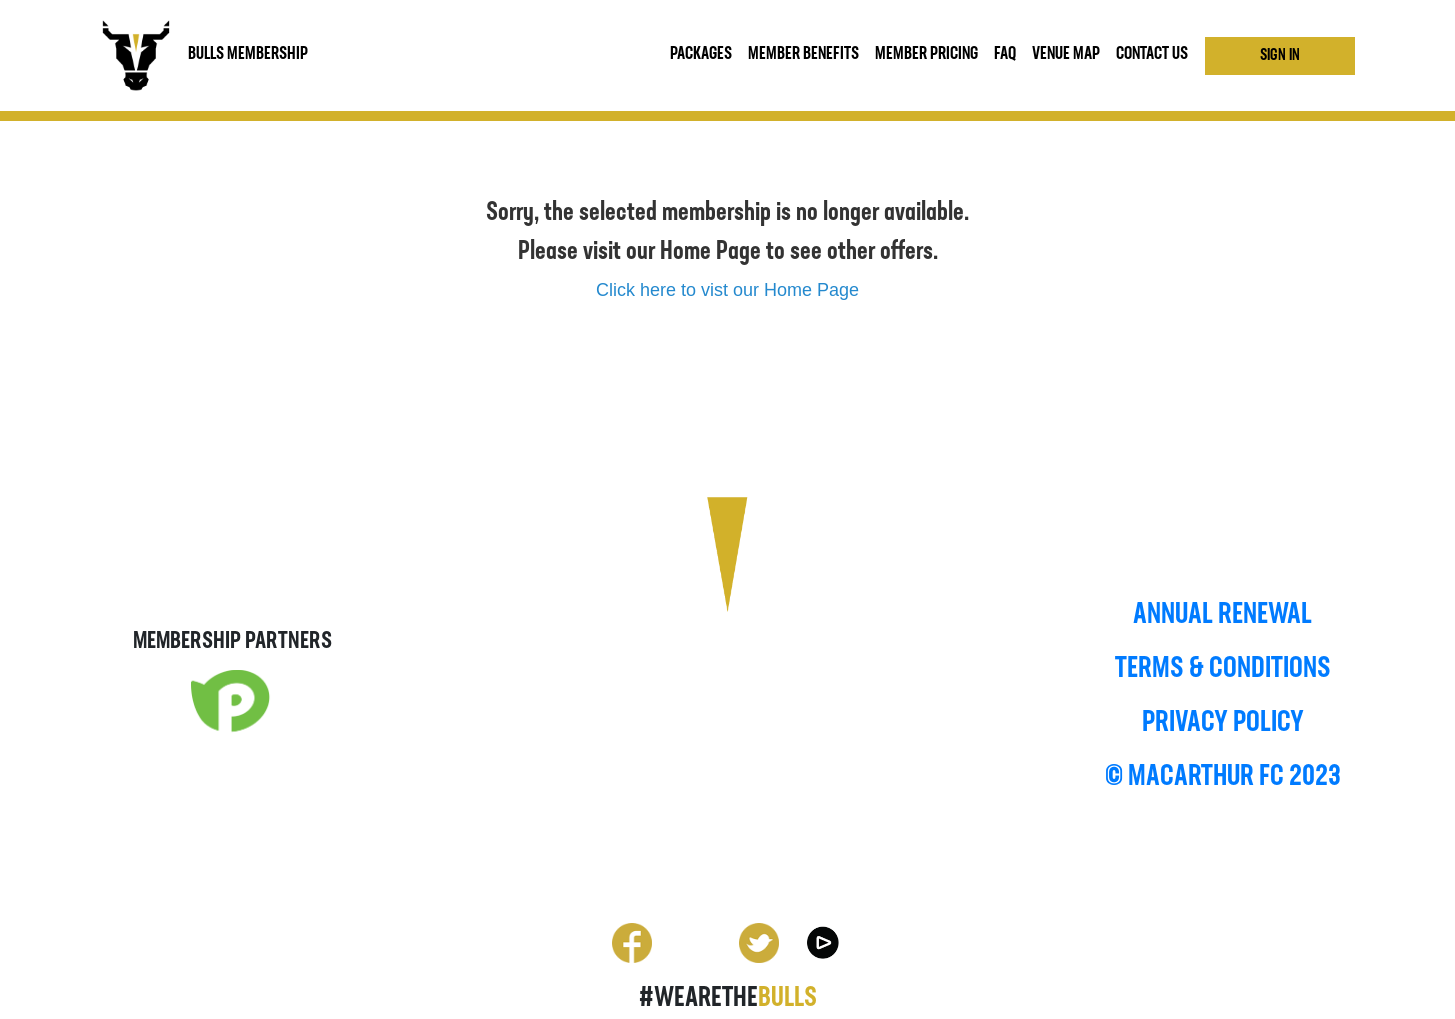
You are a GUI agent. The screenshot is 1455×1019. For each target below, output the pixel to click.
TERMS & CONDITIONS (1223, 669)
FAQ (1005, 54)
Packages (701, 54)
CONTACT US (1152, 54)
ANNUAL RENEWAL (1222, 615)
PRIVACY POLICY (1223, 723)
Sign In (1280, 56)
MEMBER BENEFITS (803, 54)
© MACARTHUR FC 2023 (1223, 777)
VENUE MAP (1066, 54)
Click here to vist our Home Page (727, 290)
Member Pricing (926, 54)
